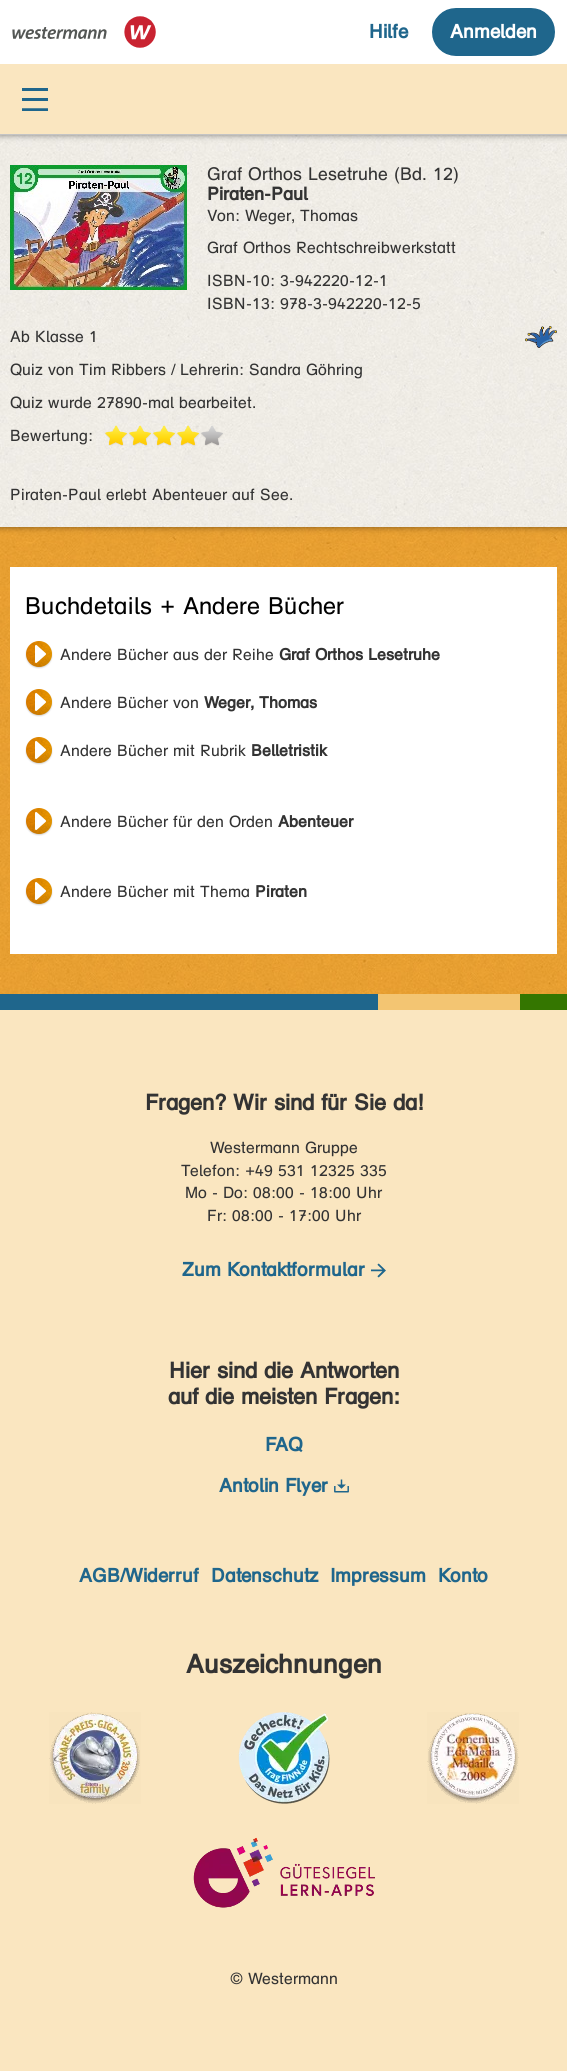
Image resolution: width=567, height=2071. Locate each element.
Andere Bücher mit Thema (183, 891)
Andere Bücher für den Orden (206, 821)
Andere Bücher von (188, 702)
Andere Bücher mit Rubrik (193, 750)
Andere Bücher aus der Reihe (250, 654)
